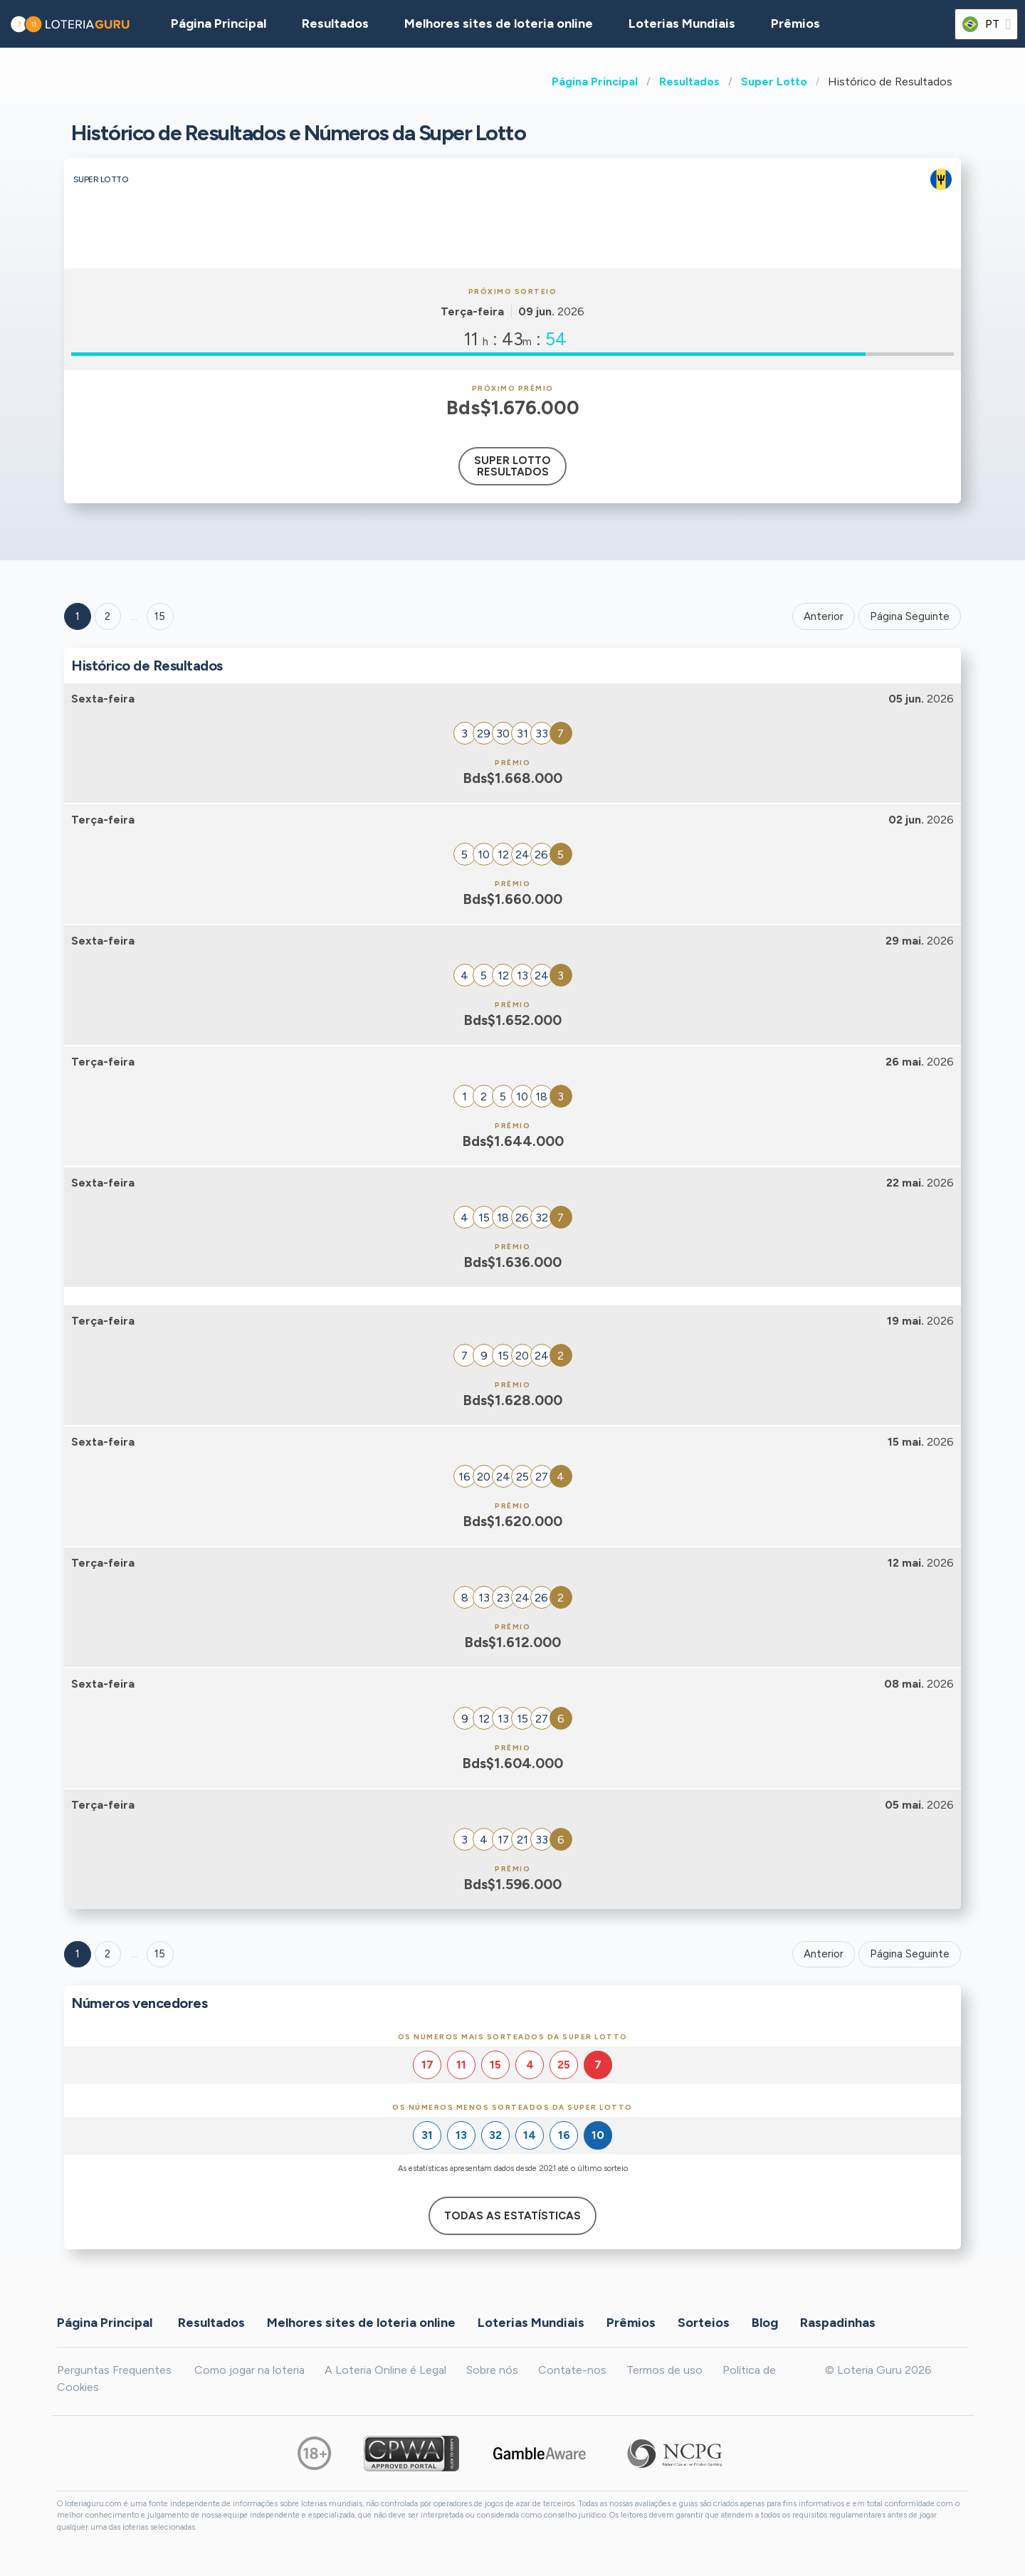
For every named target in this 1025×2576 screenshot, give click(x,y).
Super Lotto (774, 81)
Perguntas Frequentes (114, 2370)
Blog (765, 2322)
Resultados (689, 81)
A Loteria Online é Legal (385, 2370)
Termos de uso (664, 2370)
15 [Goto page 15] (159, 1953)
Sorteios (704, 2322)
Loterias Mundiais (682, 23)
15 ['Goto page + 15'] (159, 616)
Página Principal (595, 81)
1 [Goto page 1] (77, 616)
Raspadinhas (838, 2322)
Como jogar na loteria (249, 2370)
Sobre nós (492, 2370)
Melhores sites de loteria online (498, 23)
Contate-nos (572, 2370)
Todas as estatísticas (512, 2215)
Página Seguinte (910, 616)
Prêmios (795, 23)
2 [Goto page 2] (107, 616)
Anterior (823, 616)
